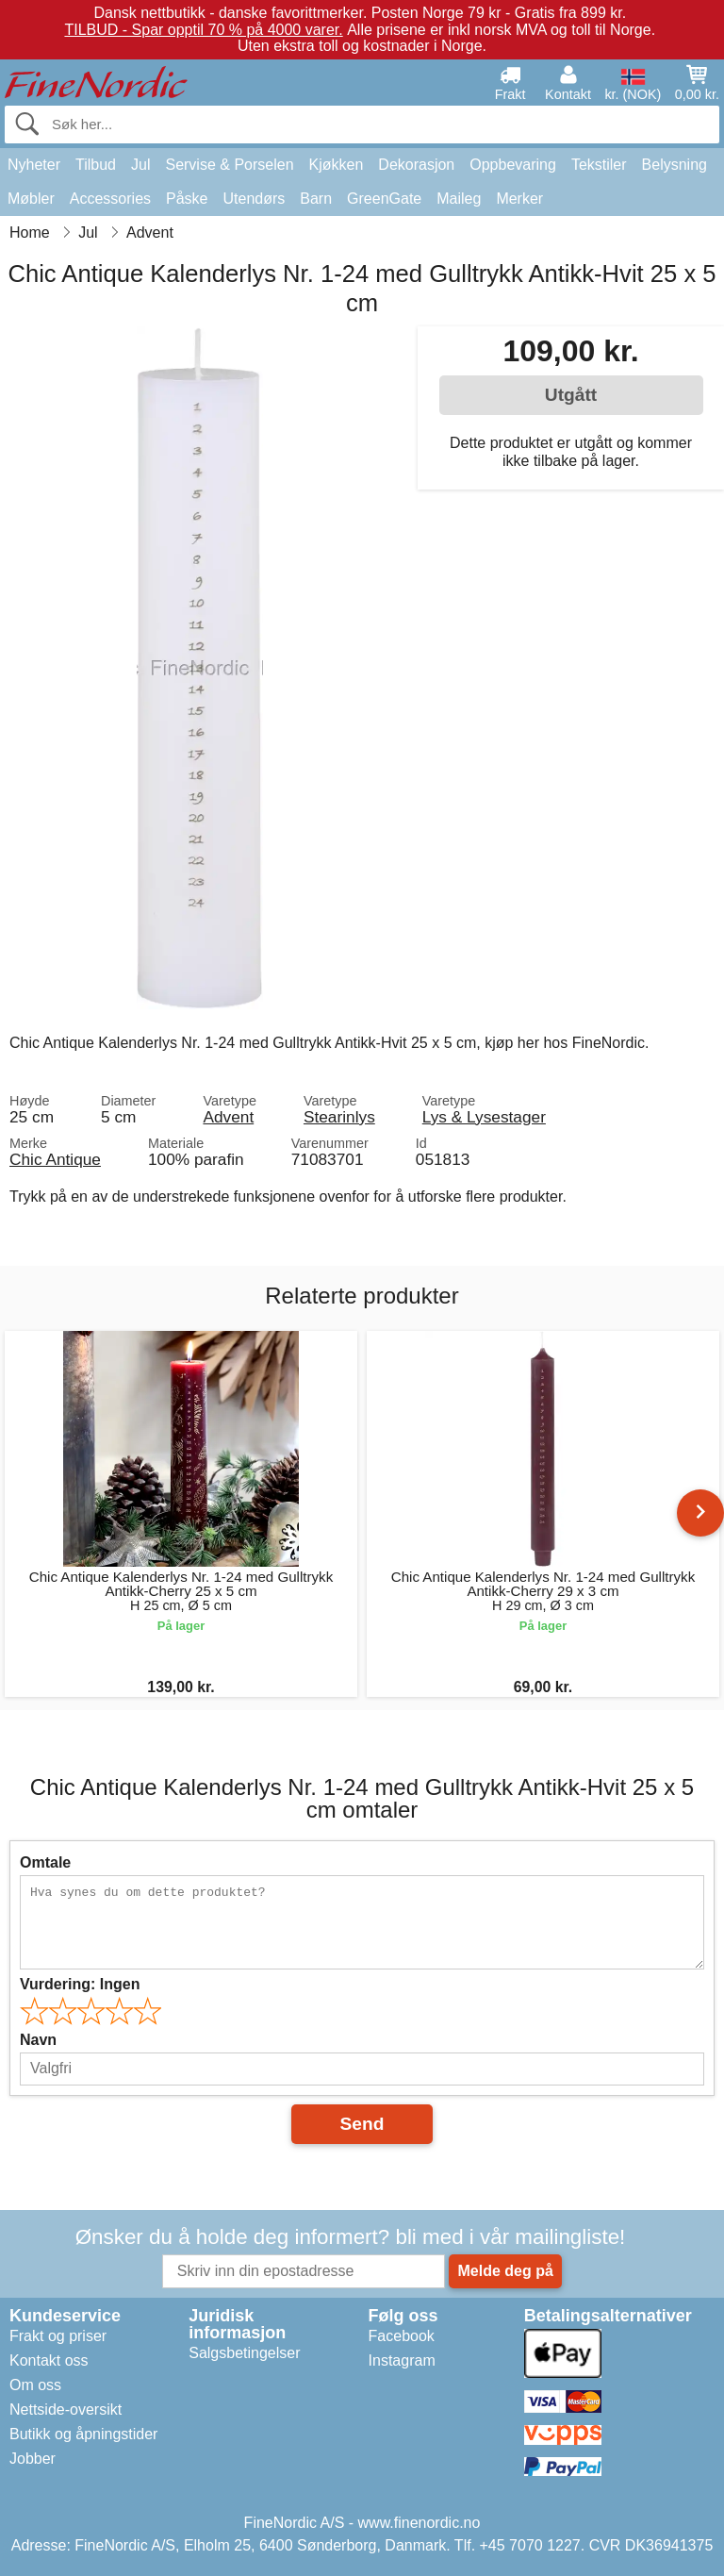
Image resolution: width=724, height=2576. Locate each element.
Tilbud (95, 165)
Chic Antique (55, 1159)
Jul (140, 165)
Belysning (674, 165)
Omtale (45, 1862)
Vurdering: (80, 1984)
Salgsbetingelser (244, 2353)
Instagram (402, 2360)
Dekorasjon (416, 165)
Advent (228, 1116)
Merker (519, 199)
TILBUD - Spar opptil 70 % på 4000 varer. (203, 30)
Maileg (458, 199)
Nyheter (34, 165)
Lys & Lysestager (484, 1116)
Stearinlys (339, 1116)
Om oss (35, 2385)
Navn (38, 2040)
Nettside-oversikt (65, 2409)
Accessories (110, 199)
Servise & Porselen (229, 165)
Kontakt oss (49, 2360)
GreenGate (384, 199)
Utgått (571, 395)
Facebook (402, 2336)
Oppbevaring (512, 165)
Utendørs (254, 199)
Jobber (32, 2459)
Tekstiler (599, 165)
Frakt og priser (58, 2336)
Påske (186, 199)
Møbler (31, 199)
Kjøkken (336, 165)
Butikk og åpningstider (83, 2434)
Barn (316, 199)
